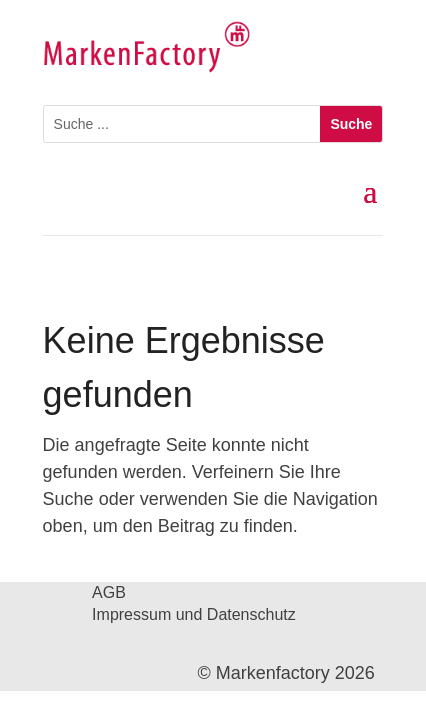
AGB (109, 593)
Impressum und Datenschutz (194, 615)
